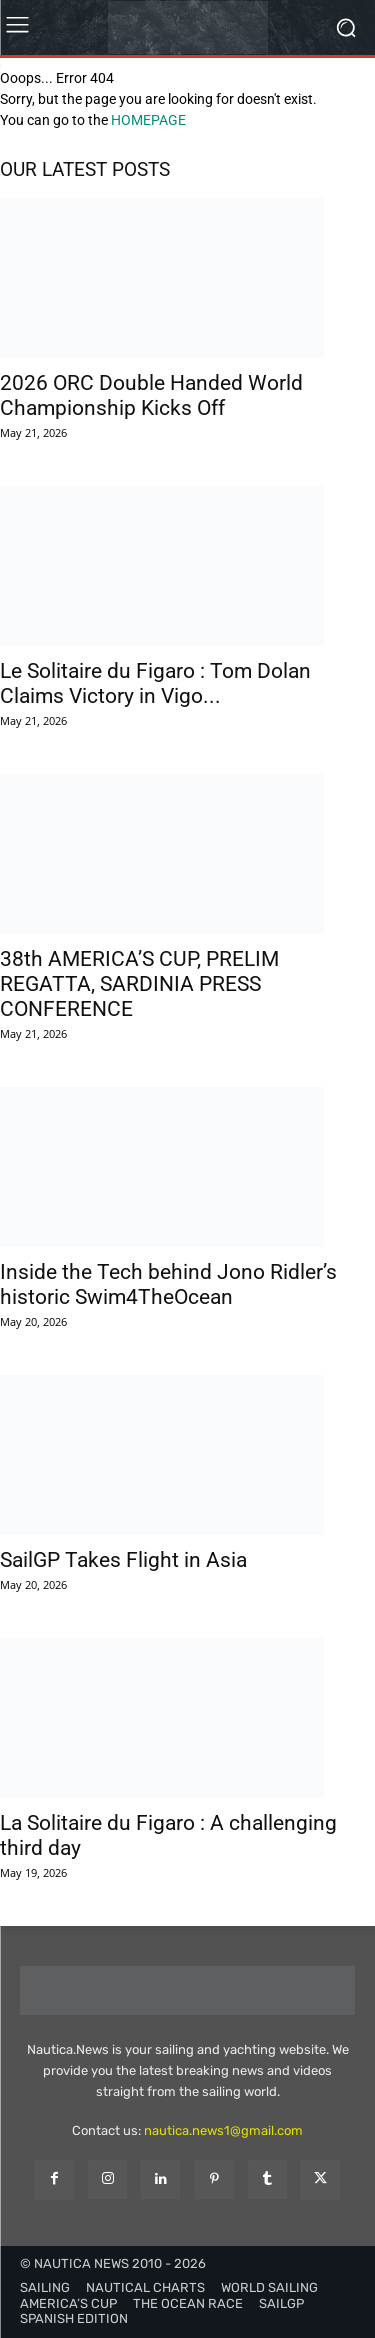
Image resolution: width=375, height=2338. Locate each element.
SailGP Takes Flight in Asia (123, 1560)
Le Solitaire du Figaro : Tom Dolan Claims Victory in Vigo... (155, 683)
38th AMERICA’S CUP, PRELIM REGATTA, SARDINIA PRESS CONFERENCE (139, 984)
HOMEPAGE (148, 120)
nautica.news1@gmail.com (223, 2130)
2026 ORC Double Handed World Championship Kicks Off (151, 395)
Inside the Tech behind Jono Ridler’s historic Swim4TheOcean (168, 1284)
